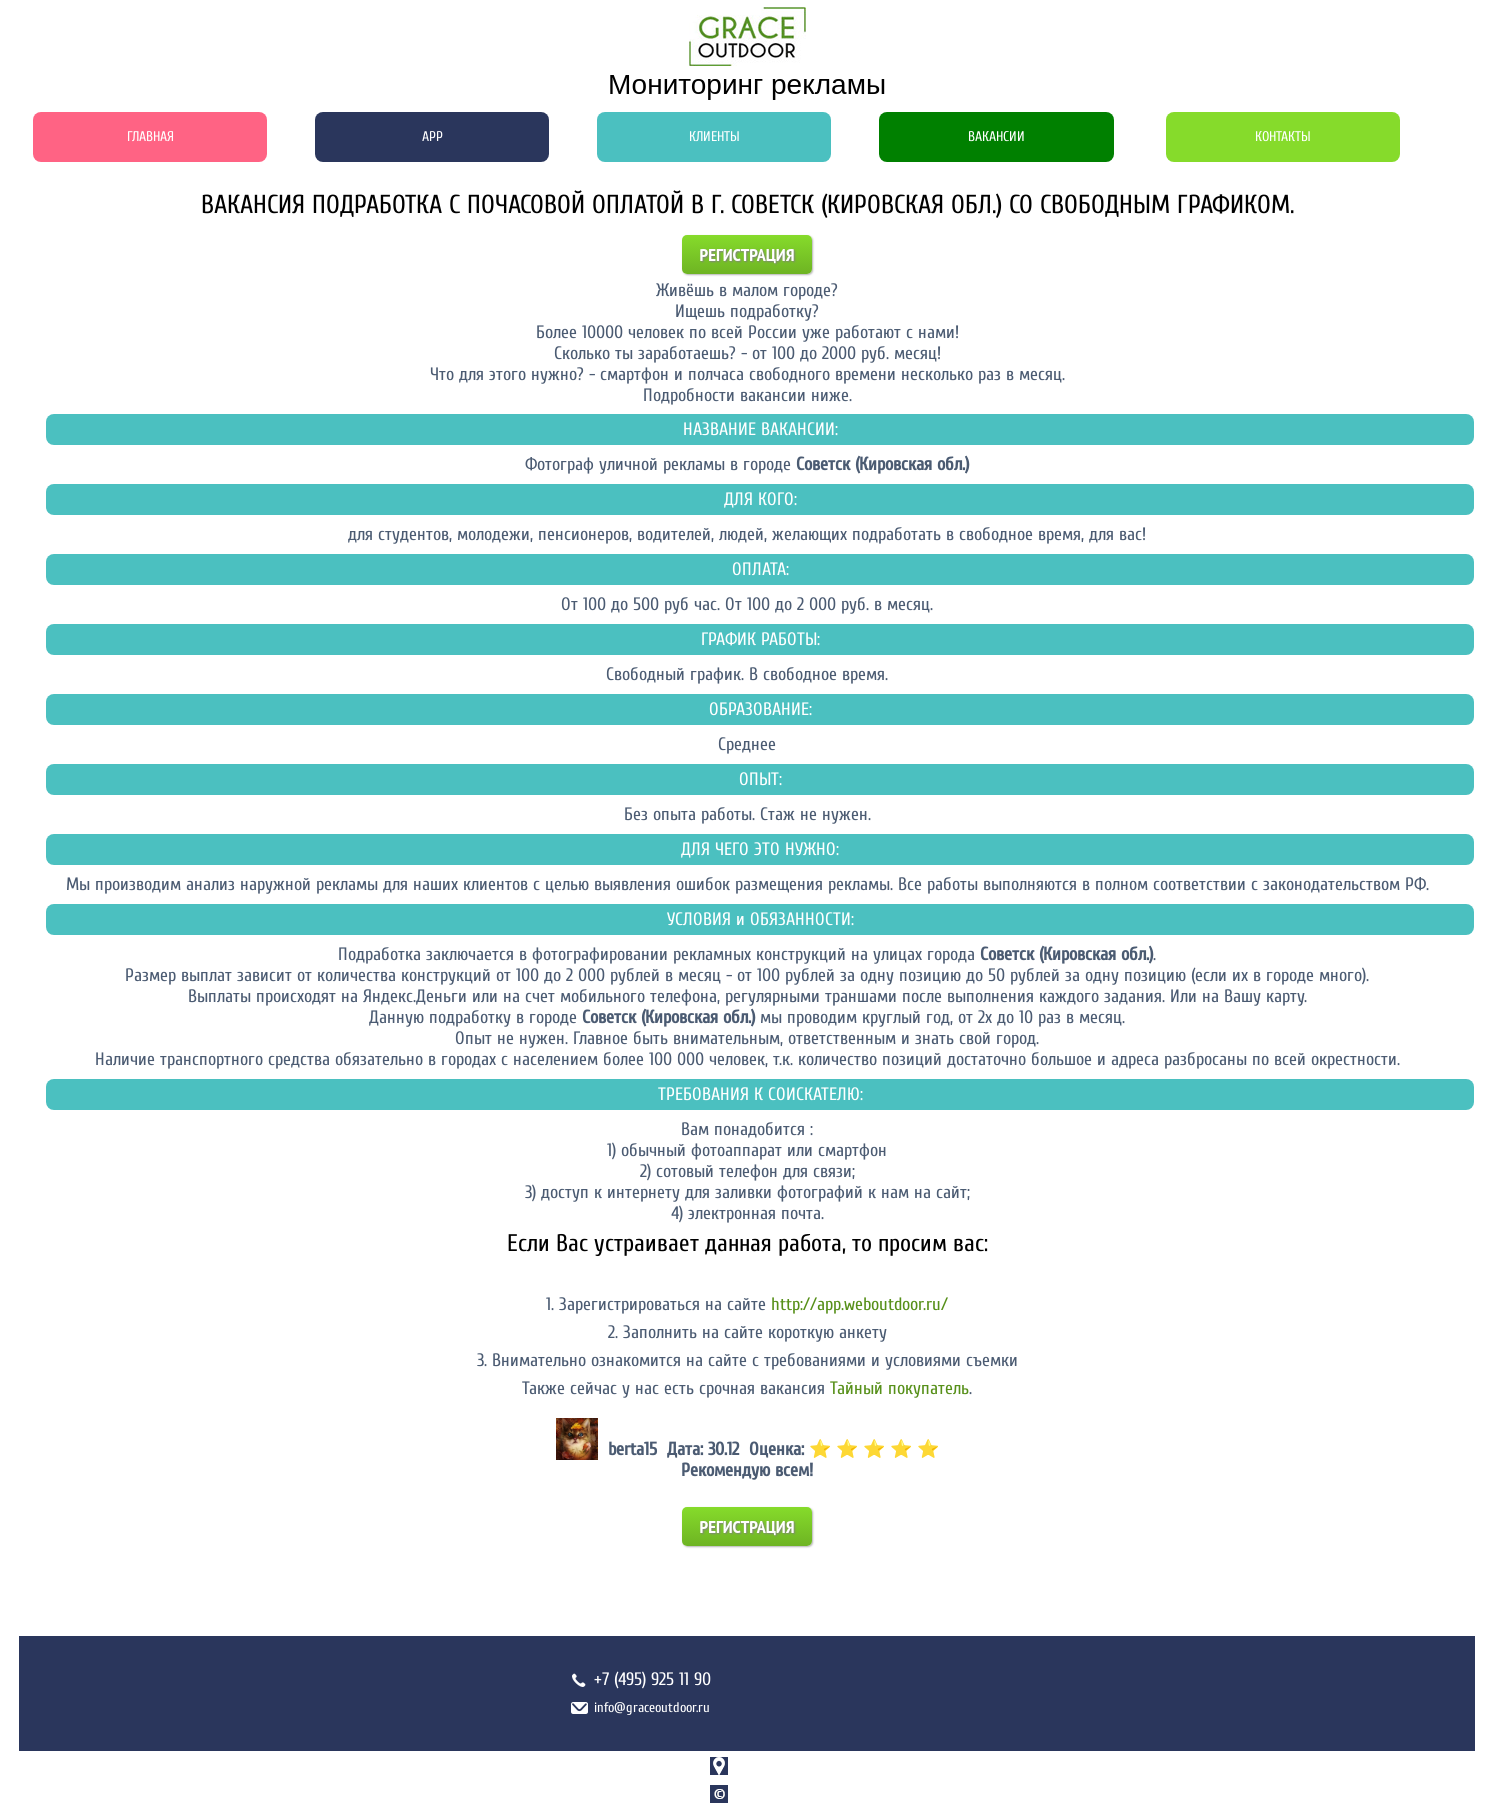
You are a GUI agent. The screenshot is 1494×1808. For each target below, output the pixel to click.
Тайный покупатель (899, 1388)
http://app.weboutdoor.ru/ (859, 1304)
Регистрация (747, 254)
